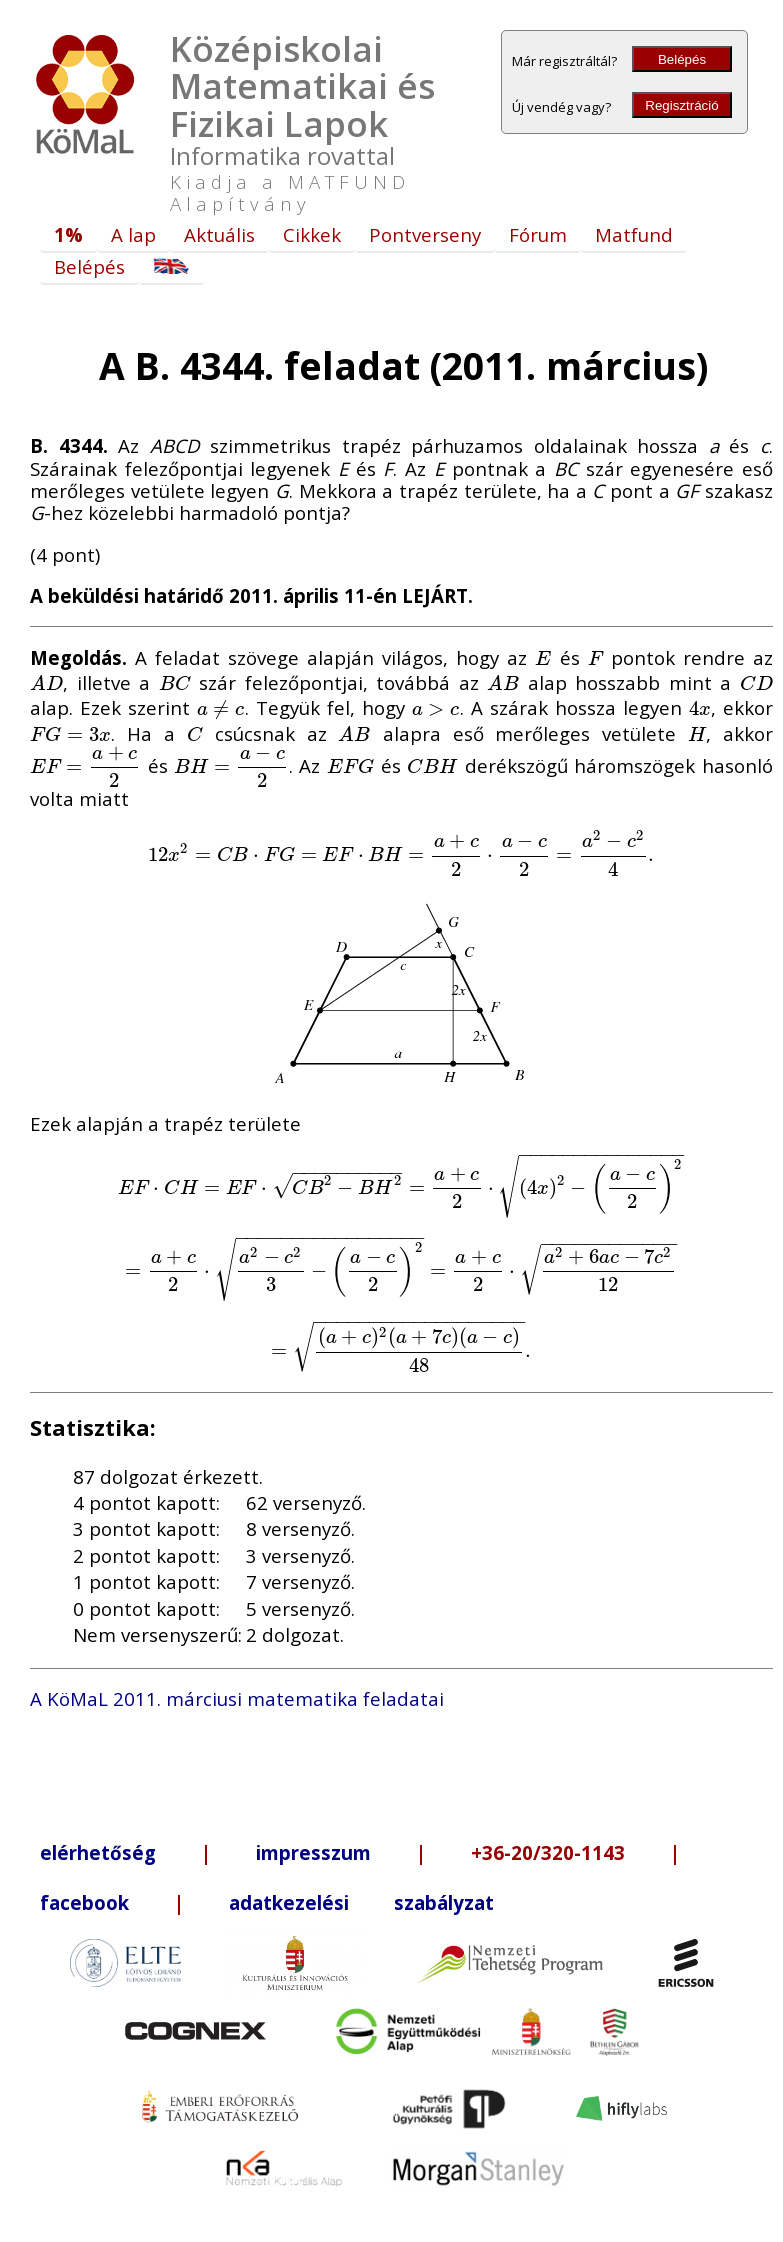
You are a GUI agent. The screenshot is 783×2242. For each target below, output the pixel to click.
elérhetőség (98, 1852)
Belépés (682, 59)
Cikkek (312, 234)
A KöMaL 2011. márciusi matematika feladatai (237, 1698)
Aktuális (219, 234)
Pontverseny (425, 234)
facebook (84, 1902)
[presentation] (543, 657)
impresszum (313, 1852)
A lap (133, 234)
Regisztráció (681, 105)
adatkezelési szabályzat (361, 1902)
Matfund (634, 234)
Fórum (538, 234)
